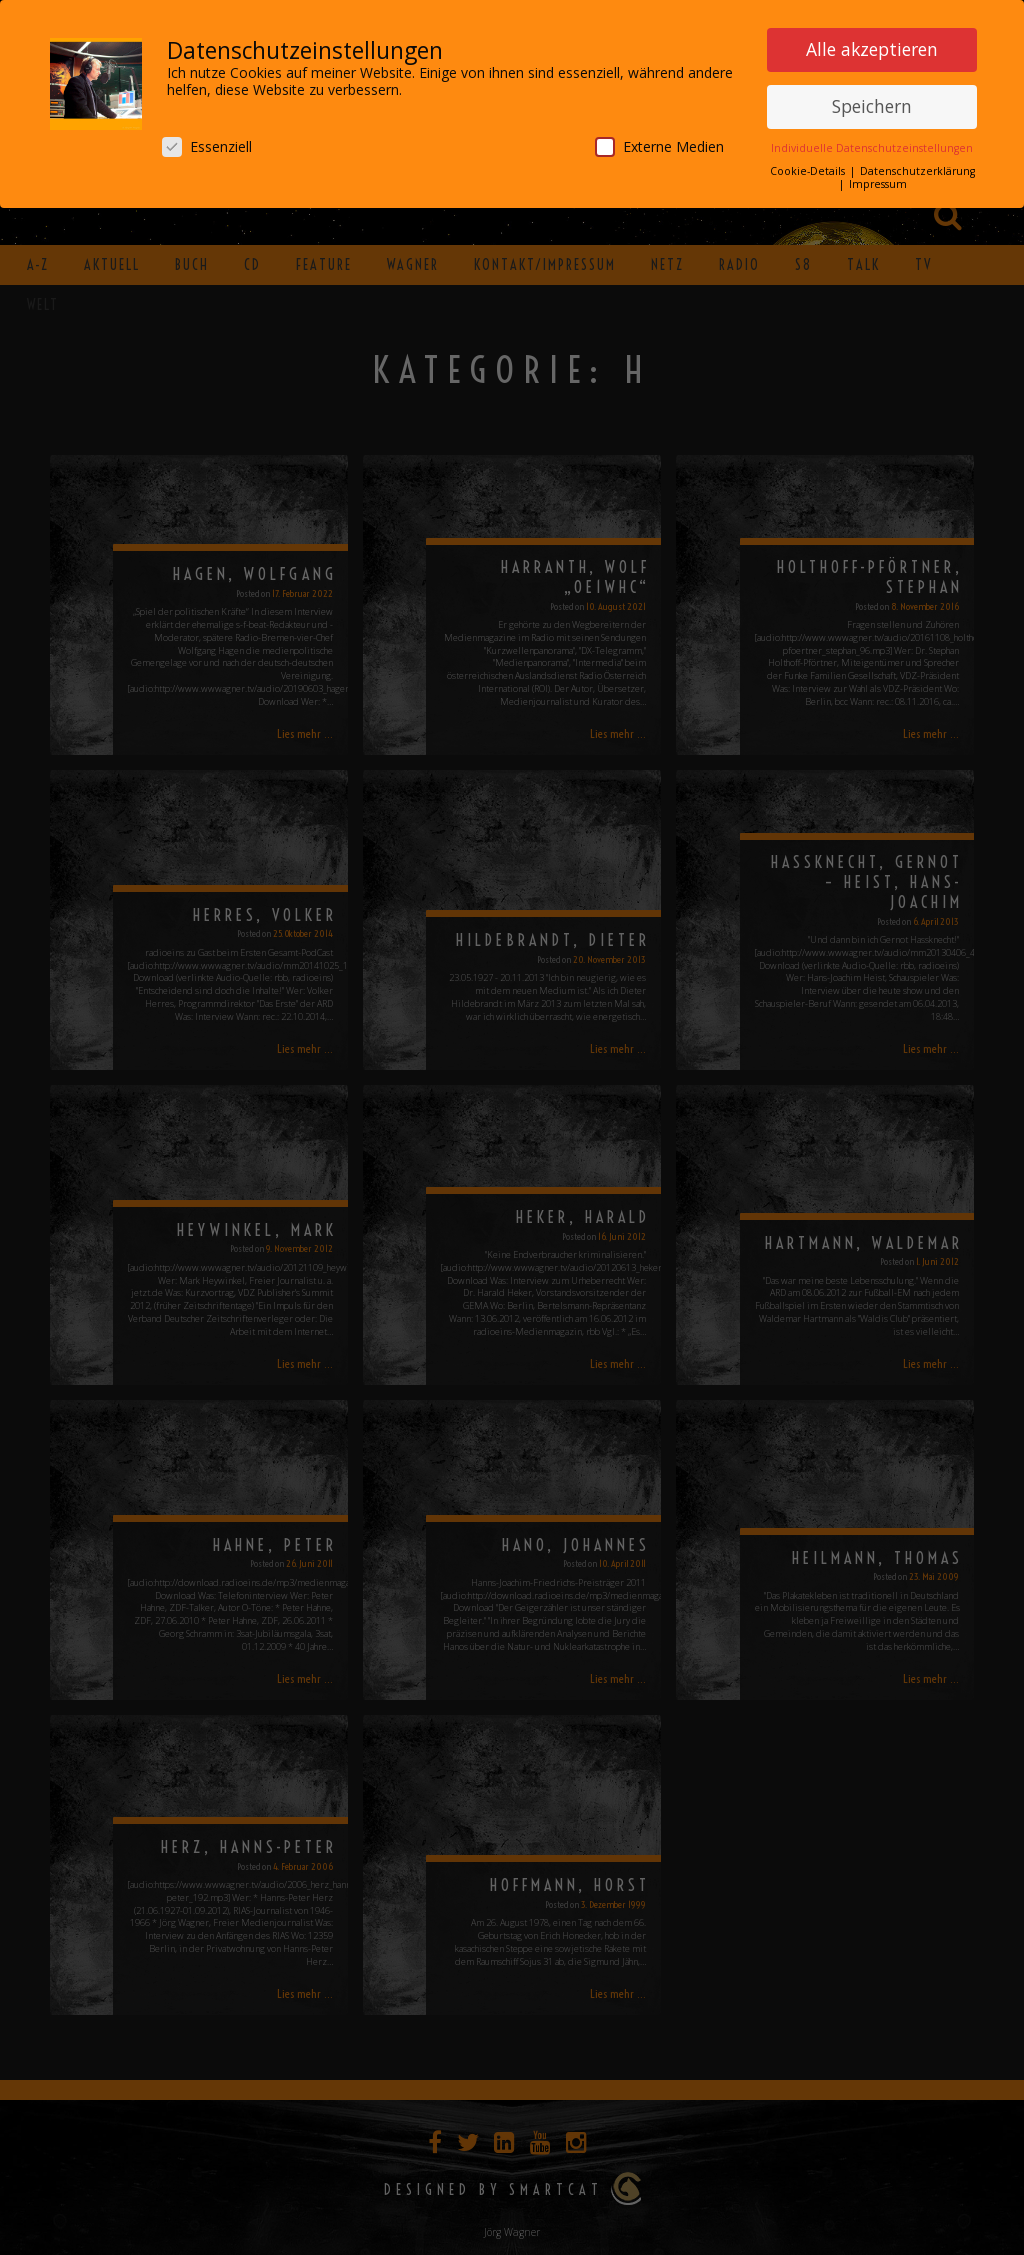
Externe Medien (659, 145)
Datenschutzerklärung (917, 170)
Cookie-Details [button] (809, 170)
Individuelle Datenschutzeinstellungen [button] (872, 147)
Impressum (878, 183)
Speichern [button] (872, 105)
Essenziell (207, 145)
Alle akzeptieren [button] (872, 48)
